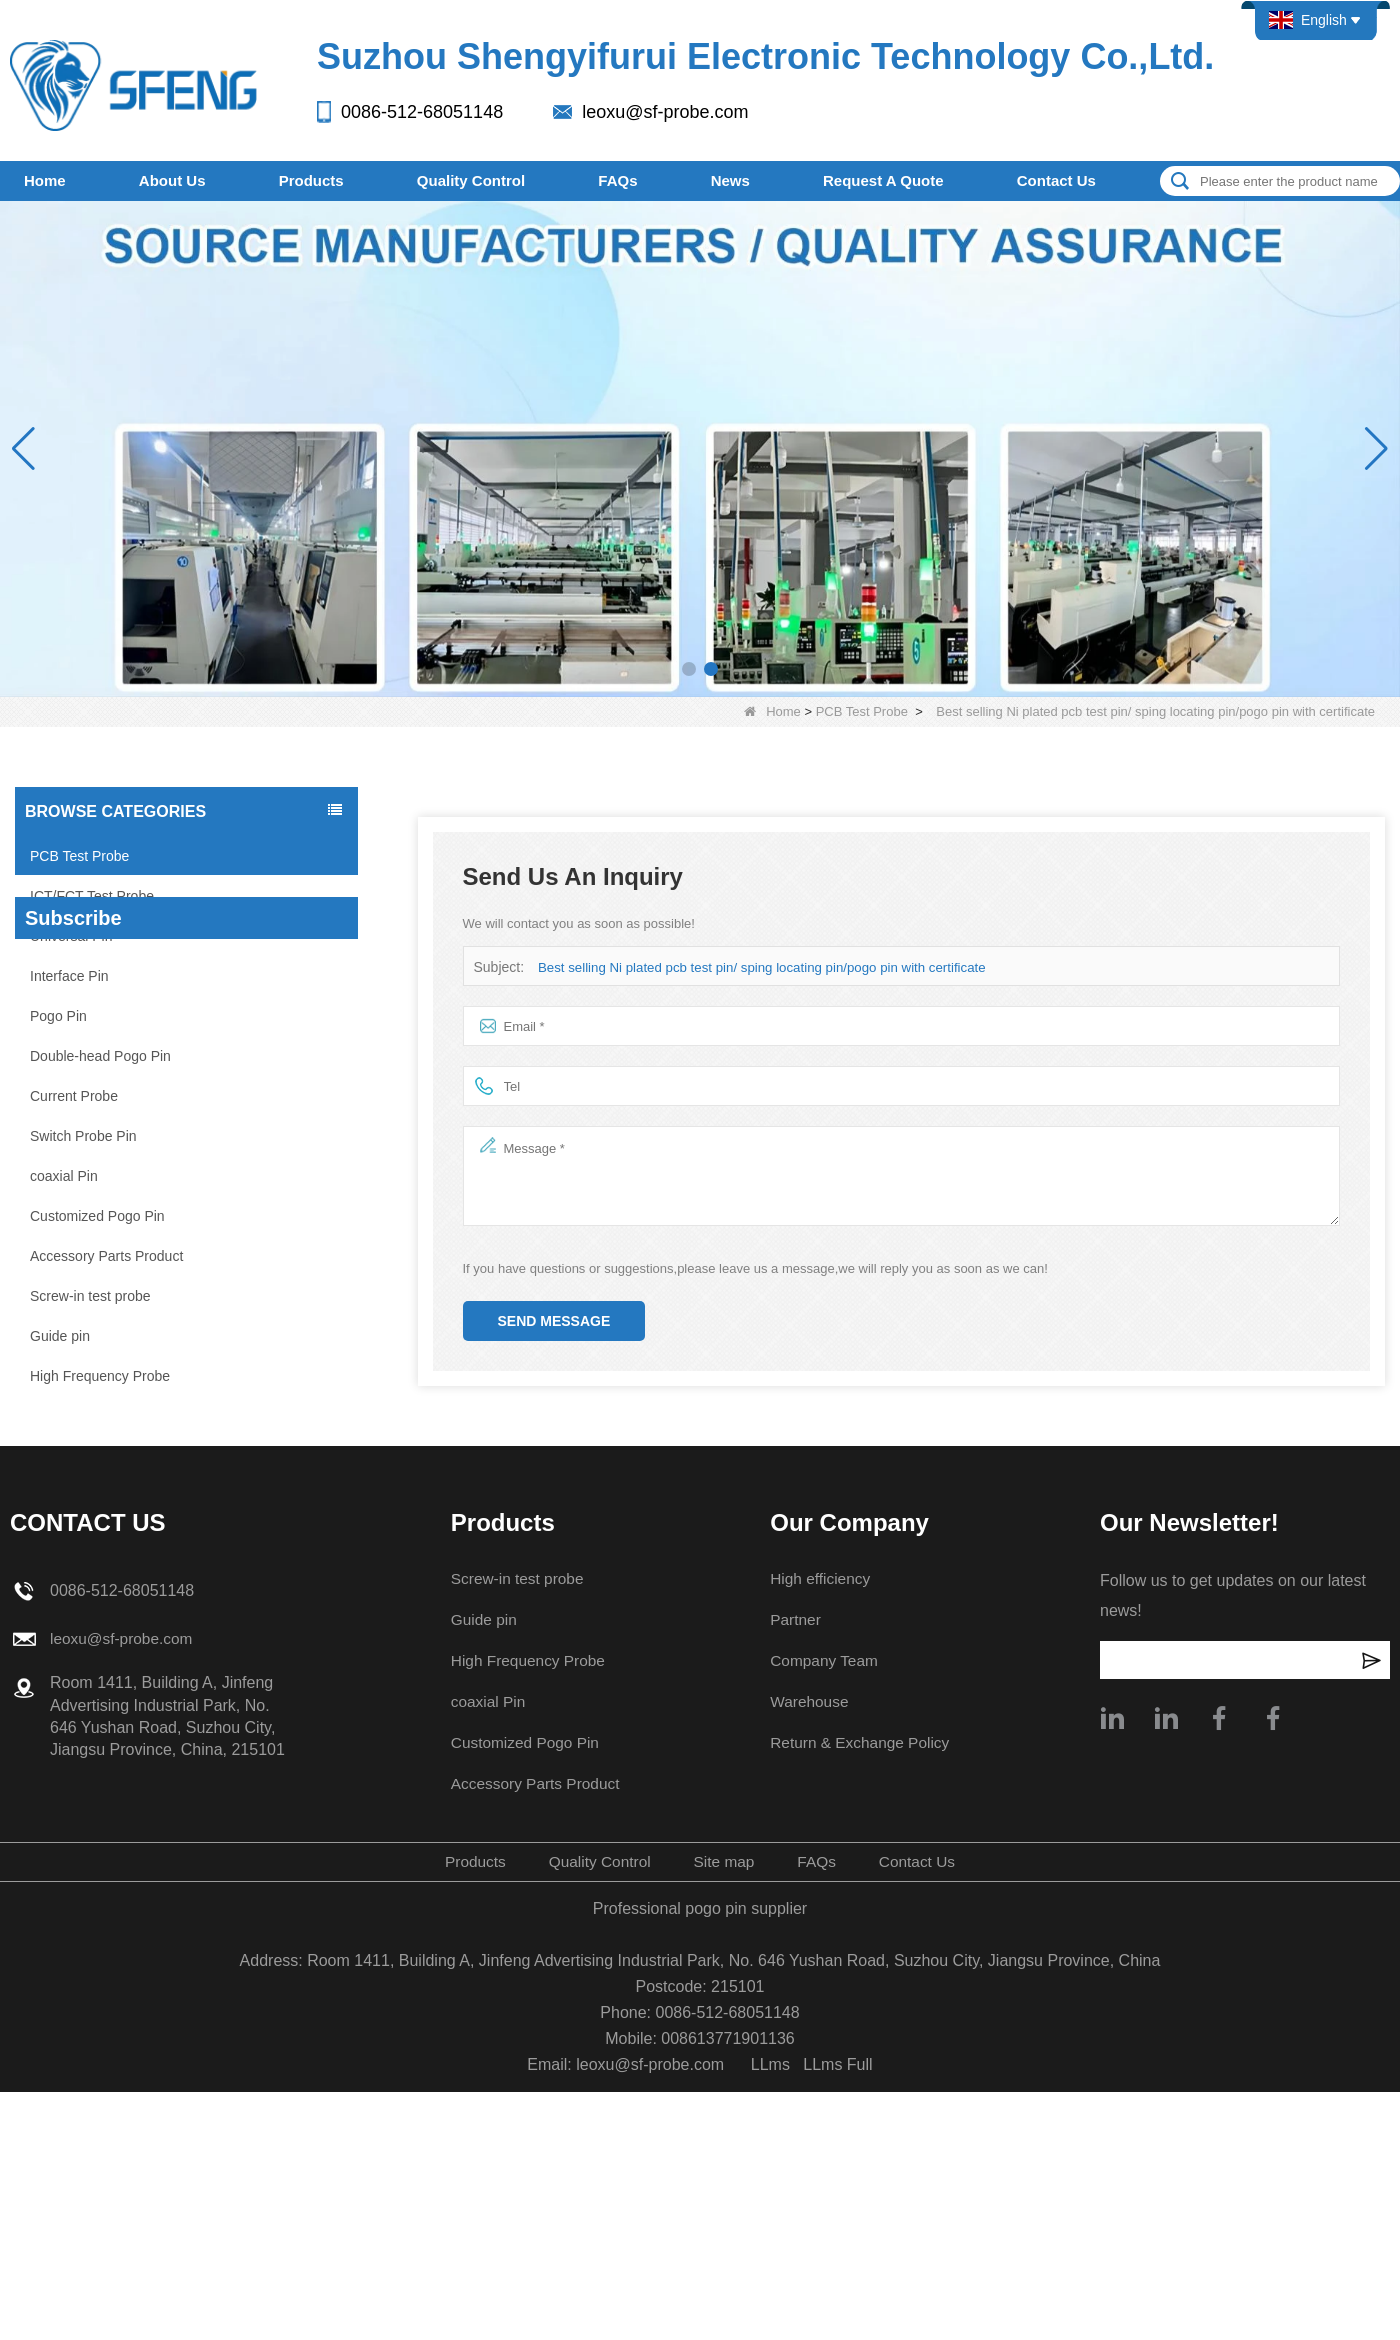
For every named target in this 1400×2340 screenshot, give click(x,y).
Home (45, 180)
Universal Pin (71, 936)
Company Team (824, 1934)
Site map (724, 2135)
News (730, 180)
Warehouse (808, 1975)
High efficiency (820, 1852)
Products (311, 180)
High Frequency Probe (100, 1376)
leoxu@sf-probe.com (665, 112)
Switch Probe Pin (83, 1136)
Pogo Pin (58, 1016)
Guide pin (60, 1336)
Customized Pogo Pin (97, 1216)
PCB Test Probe (862, 711)
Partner (794, 1893)
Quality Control (471, 180)
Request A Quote (883, 180)
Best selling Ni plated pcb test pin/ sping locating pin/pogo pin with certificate (757, 967)
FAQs (617, 180)
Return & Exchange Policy (861, 2016)
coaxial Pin (64, 1176)
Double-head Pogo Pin (100, 1056)
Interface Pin (69, 976)
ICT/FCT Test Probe (92, 896)
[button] (689, 669)
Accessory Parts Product (106, 1256)
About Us (172, 180)
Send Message (554, 1321)
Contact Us (1056, 180)
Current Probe (74, 1096)
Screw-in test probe (90, 1296)
